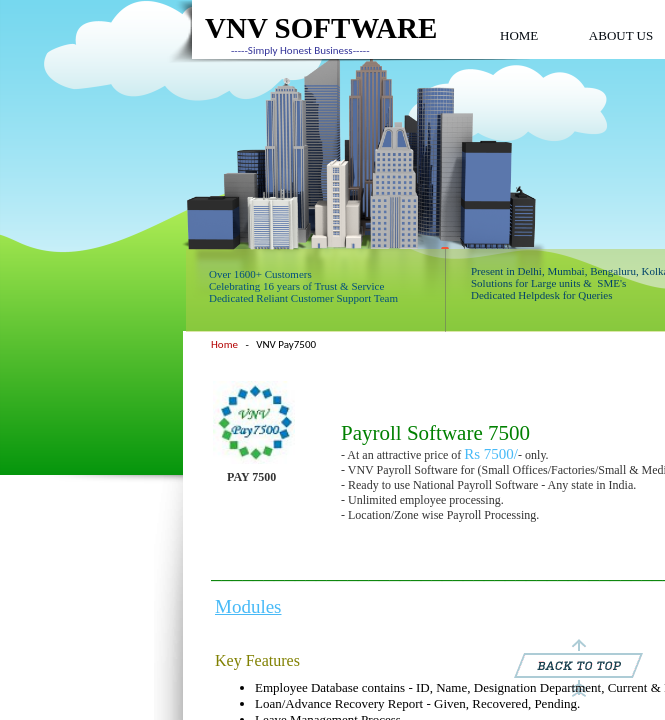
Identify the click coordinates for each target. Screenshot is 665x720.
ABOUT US (621, 35)
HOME (519, 35)
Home (224, 344)
